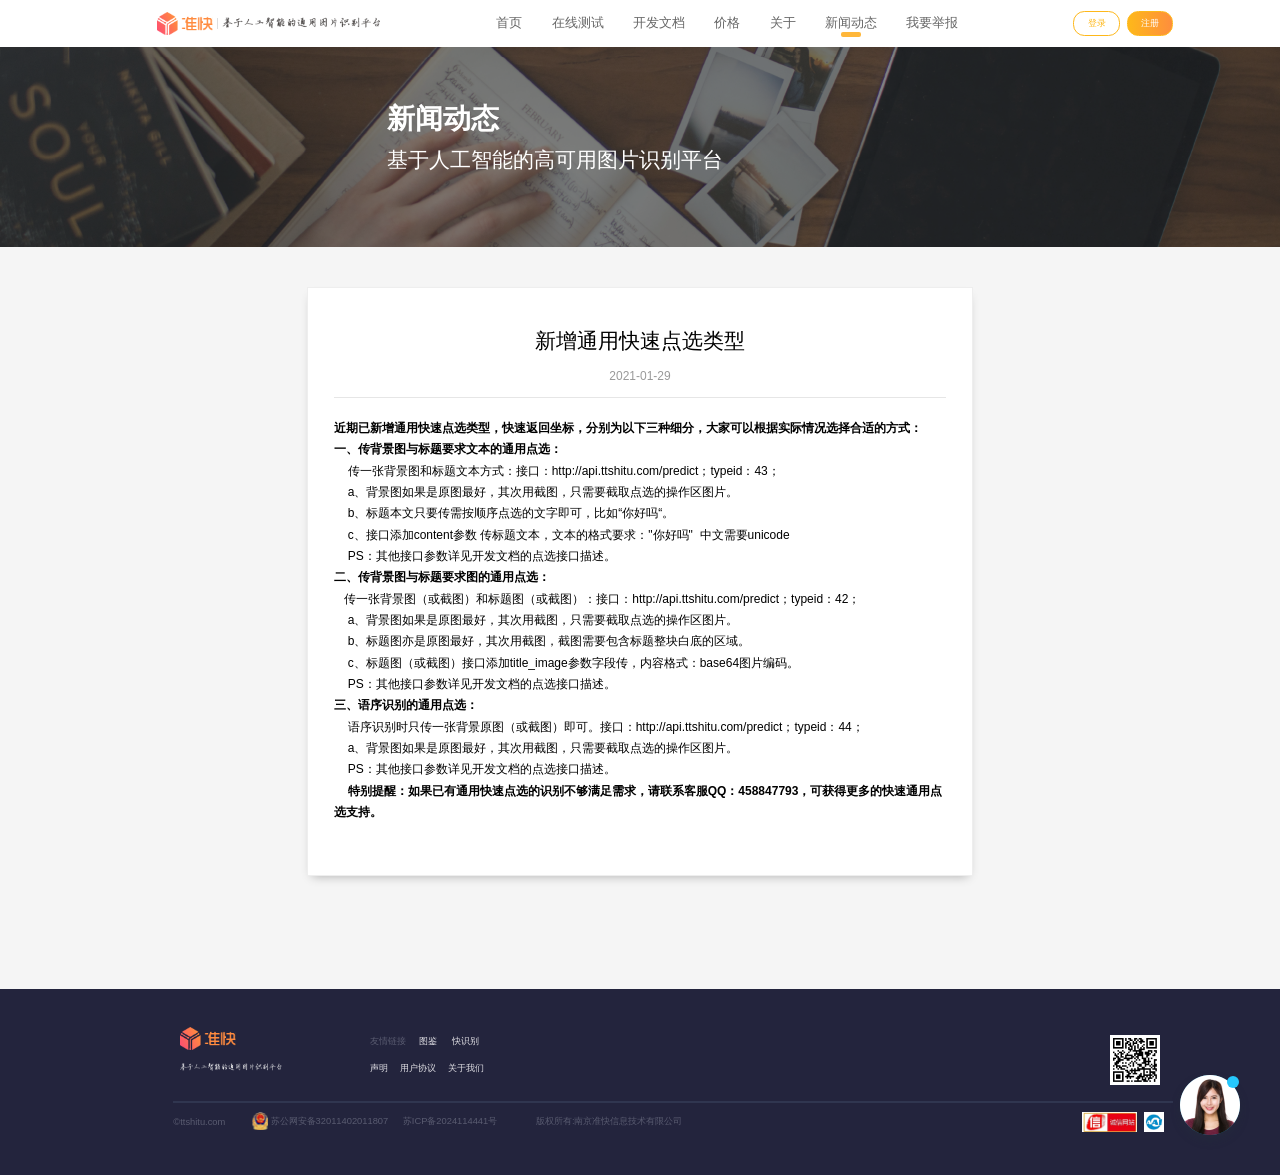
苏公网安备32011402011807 (330, 1121)
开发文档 (659, 23)
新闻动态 (851, 23)
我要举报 (932, 23)
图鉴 (428, 1041)
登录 (1097, 23)
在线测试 (578, 23)
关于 (783, 23)
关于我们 (466, 1068)
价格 (727, 23)
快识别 (465, 1041)
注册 (1150, 23)
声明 (379, 1068)
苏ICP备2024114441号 (450, 1121)
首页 (509, 23)
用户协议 (418, 1068)
